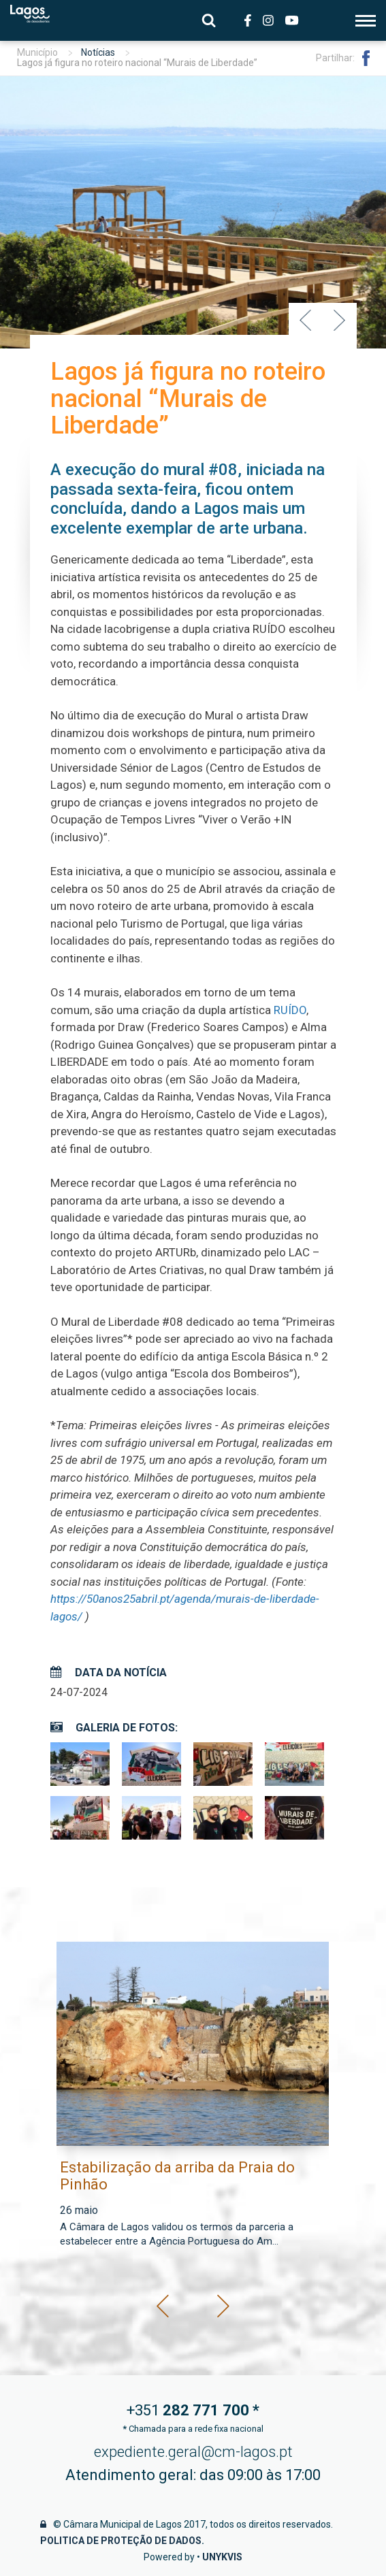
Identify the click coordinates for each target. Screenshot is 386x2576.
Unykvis (222, 2556)
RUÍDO (290, 1010)
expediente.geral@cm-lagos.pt (193, 2451)
